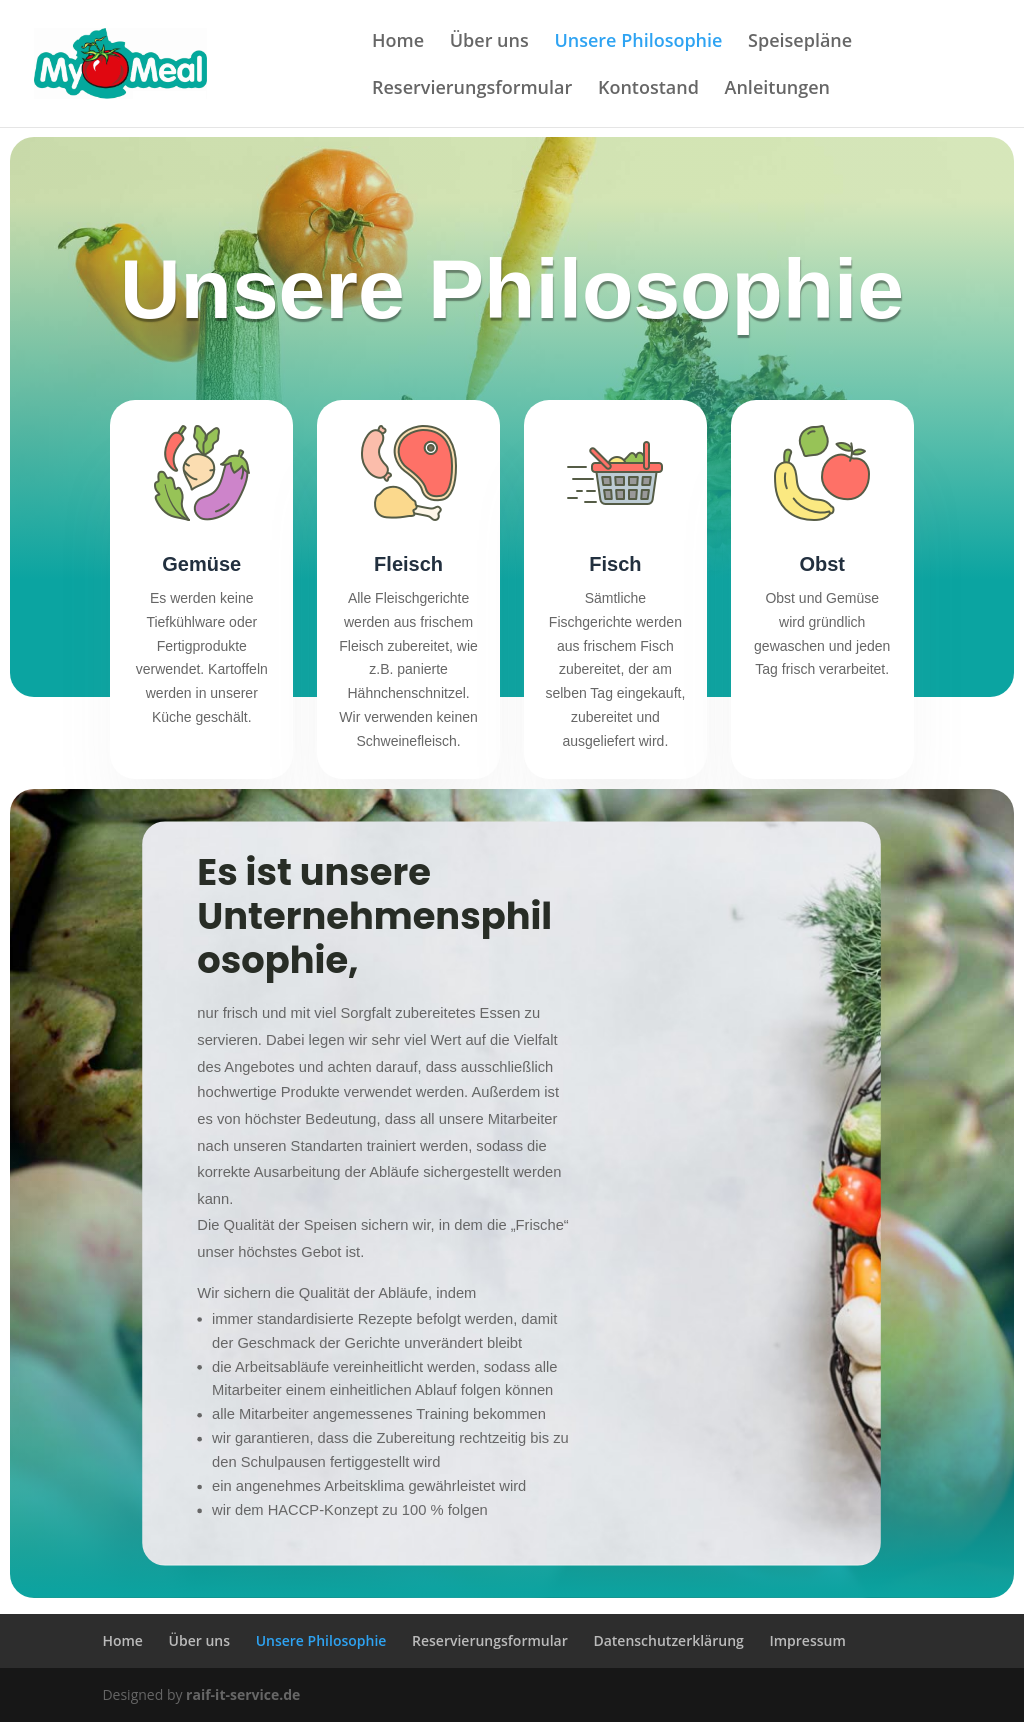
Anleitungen (778, 89)
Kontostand (648, 89)
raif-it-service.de (243, 1694)
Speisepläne (800, 42)
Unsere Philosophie (638, 42)
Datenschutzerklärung (668, 1640)
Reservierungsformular (472, 89)
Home (398, 42)
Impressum (807, 1640)
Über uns (489, 42)
